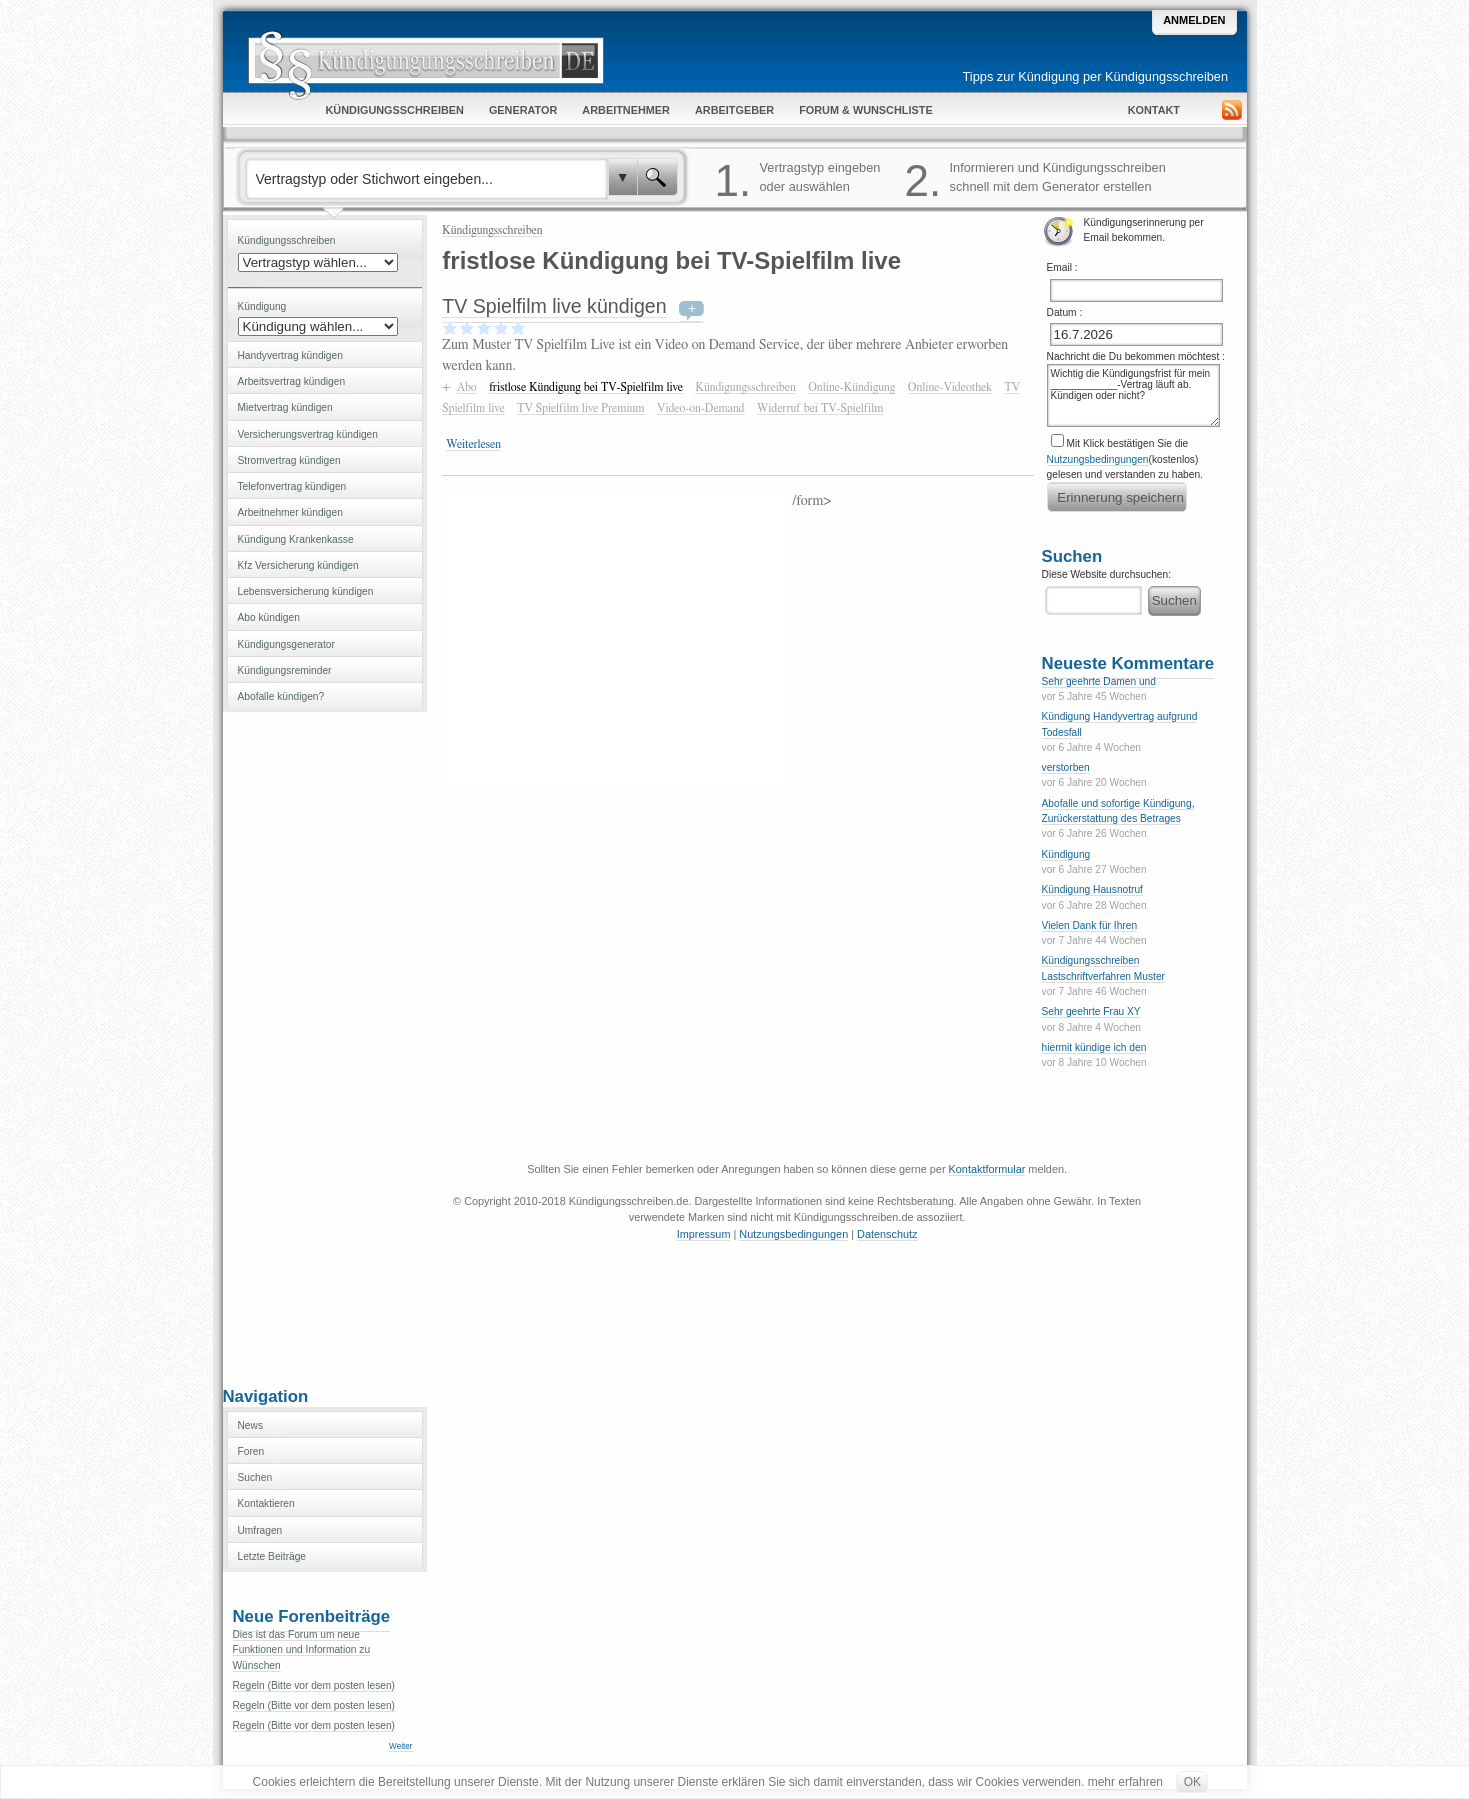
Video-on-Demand (701, 408)
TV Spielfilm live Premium (580, 408)
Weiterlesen (473, 444)
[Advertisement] (325, 1047)
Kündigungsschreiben (492, 230)
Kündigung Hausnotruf (1092, 889)
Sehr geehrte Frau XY (1091, 1011)
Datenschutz (887, 1234)
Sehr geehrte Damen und (1099, 681)
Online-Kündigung (851, 387)
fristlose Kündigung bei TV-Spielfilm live (586, 387)
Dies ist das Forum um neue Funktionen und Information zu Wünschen (302, 1650)
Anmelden (1194, 20)
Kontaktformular (987, 1169)
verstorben (1066, 767)
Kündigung (1066, 854)
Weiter (400, 1746)
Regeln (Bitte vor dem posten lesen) (314, 1685)
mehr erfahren (1125, 1782)
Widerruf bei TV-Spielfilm (820, 408)
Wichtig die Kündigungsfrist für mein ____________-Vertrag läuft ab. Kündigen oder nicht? (1134, 395)
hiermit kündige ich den (1094, 1047)
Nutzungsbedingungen (1098, 459)
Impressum (704, 1234)
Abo (467, 387)
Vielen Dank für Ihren (1090, 925)
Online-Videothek (950, 387)
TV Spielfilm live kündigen (554, 306)
